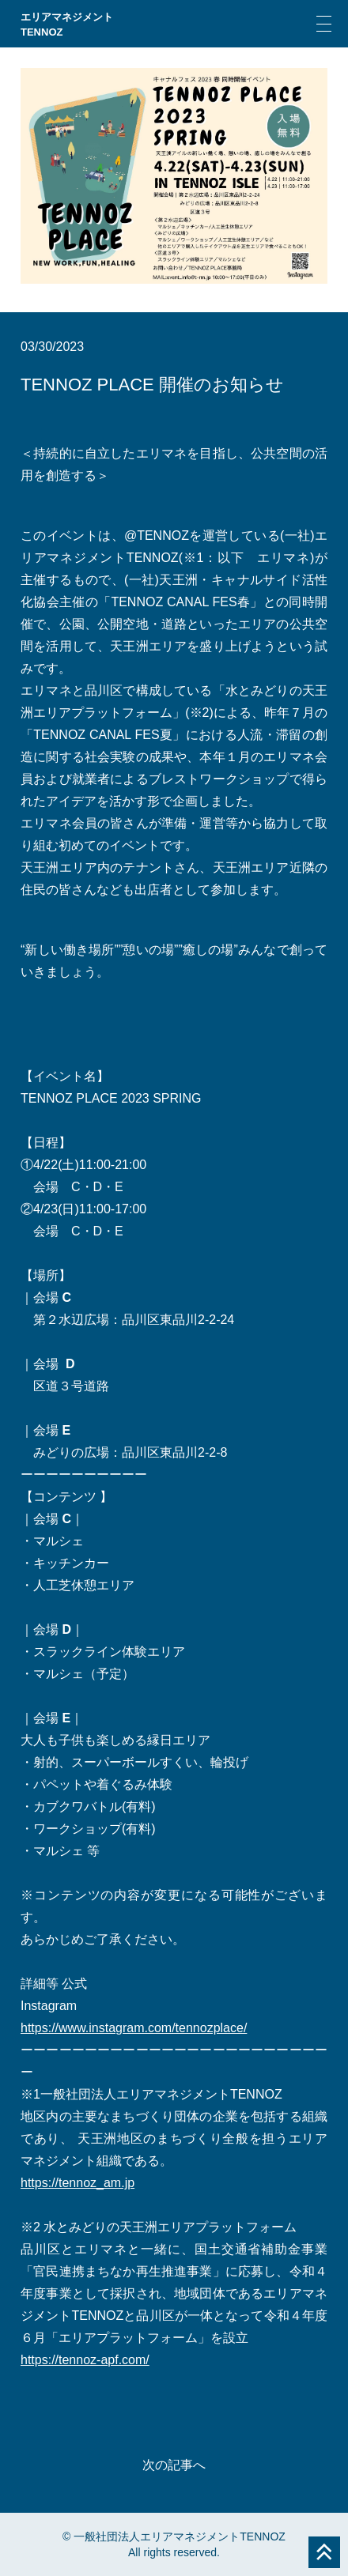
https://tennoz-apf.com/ (85, 2360)
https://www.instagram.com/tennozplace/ (134, 2028)
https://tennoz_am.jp (77, 2182)
